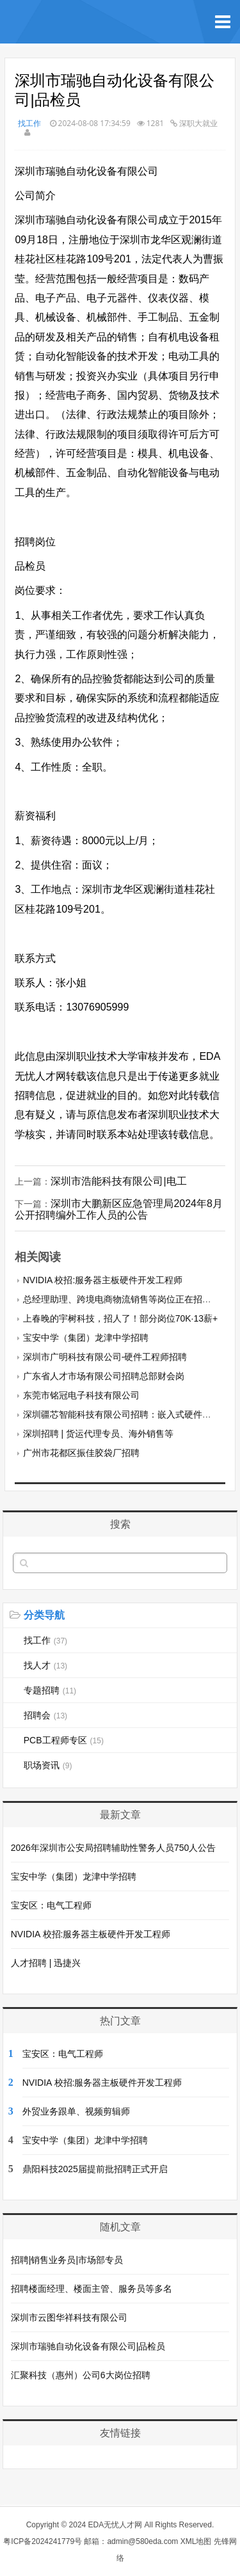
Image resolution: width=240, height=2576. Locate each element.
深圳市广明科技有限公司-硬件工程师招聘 (105, 1357)
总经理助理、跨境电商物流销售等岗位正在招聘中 (121, 1299)
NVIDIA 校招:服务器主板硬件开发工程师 (103, 1280)
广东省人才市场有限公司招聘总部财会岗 (103, 1376)
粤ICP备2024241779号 (42, 2541)
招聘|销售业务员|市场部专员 (67, 2260)
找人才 (45, 1665)
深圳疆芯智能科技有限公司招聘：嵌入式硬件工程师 (126, 1414)
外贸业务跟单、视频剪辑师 (76, 2111)
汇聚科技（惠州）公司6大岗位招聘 (80, 2375)
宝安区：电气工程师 (51, 1905)
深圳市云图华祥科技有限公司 (69, 2317)
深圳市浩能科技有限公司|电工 (118, 1181)
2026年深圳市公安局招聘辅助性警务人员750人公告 (113, 1848)
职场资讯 (48, 1765)
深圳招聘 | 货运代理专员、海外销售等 (98, 1433)
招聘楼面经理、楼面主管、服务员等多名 (91, 2289)
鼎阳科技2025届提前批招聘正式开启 (95, 2169)
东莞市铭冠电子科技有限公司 (81, 1395)
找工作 (29, 123)
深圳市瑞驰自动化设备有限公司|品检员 (88, 2346)
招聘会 (45, 1715)
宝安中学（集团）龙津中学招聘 (85, 1337)
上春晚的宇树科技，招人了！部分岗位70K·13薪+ (120, 1318)
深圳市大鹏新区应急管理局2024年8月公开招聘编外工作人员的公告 (119, 1209)
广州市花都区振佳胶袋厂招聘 (81, 1453)
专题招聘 (50, 1690)
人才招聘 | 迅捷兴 (46, 1963)
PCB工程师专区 (64, 1740)
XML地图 (196, 2541)
